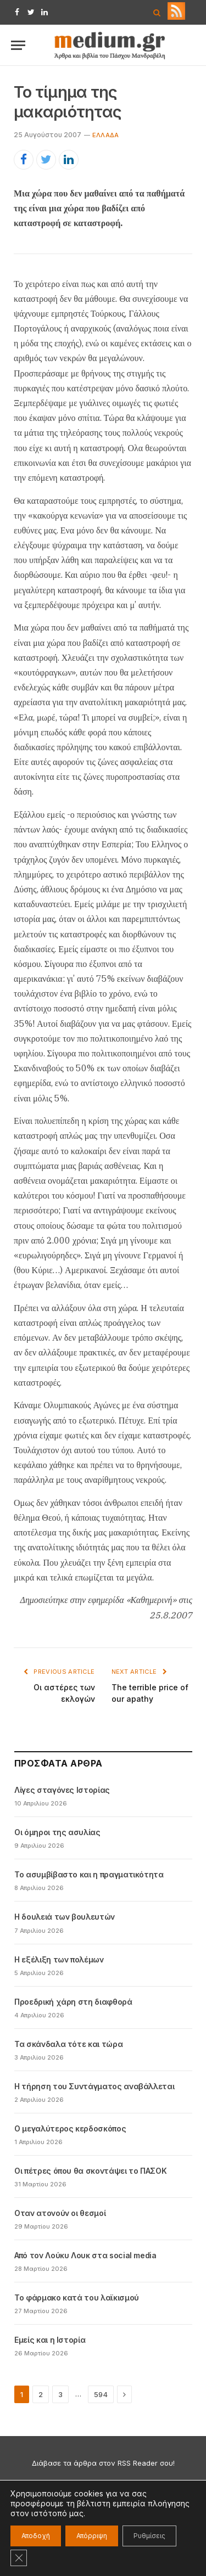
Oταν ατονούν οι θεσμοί (59, 2213)
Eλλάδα (105, 135)
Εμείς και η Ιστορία (49, 2339)
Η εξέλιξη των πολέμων (59, 1959)
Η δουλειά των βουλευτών (64, 1916)
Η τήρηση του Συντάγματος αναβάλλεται (94, 2086)
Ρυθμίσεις (149, 2536)
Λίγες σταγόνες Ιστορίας (62, 1790)
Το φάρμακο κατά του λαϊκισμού (76, 2297)
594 (101, 2394)
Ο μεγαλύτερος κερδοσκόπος (70, 2128)
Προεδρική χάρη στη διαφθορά (73, 2001)
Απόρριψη (91, 2536)
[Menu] (18, 45)
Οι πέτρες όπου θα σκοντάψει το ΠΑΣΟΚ (90, 2170)
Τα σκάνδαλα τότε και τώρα (68, 2044)
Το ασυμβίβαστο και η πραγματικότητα (89, 1874)
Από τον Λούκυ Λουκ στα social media (85, 2255)
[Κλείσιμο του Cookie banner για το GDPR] (18, 2558)
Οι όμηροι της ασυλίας (57, 1832)
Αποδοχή (35, 2536)
